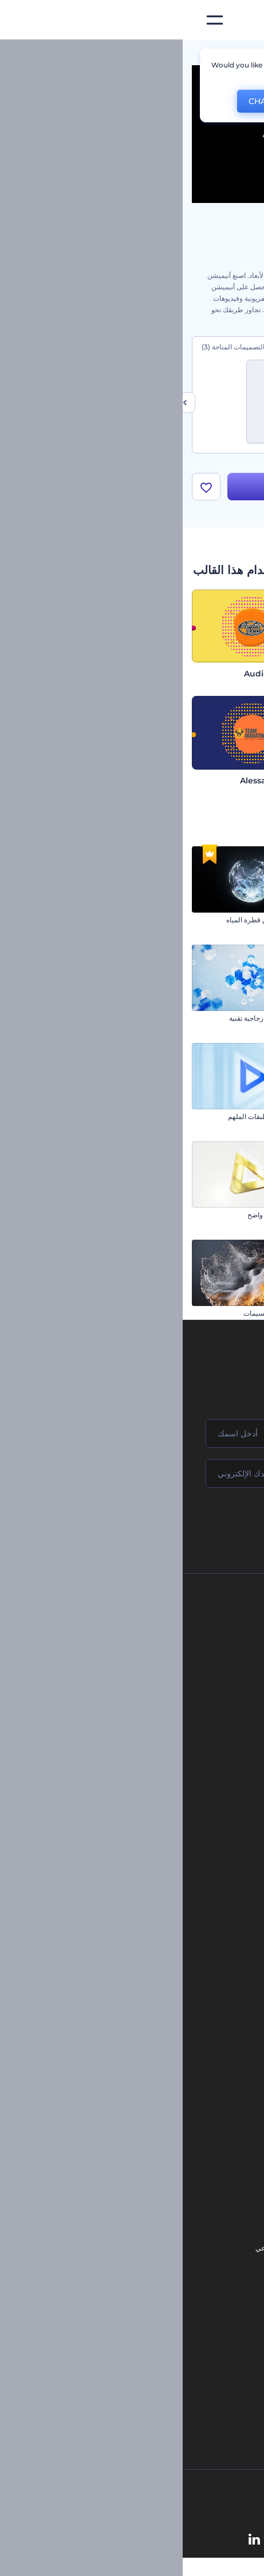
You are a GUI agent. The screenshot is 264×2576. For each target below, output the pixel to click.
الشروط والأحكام (132, 1733)
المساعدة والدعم (133, 1675)
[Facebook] (196, 2540)
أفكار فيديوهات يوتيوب (159, 2364)
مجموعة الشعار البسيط (221, 1215)
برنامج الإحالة (138, 1695)
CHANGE (83, 101)
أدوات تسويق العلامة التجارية (132, 1857)
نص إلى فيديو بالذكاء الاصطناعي (145, 2287)
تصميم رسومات (150, 1962)
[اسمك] (132, 1434)
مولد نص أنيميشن (149, 2144)
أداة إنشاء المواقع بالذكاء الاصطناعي (140, 2306)
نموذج (164, 2001)
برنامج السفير (137, 1790)
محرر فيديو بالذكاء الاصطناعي (148, 2268)
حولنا (150, 1618)
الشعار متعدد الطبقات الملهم (86, 1117)
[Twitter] (124, 2540)
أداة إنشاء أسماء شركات (156, 2326)
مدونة (164, 1876)
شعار (164, 1943)
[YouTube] (97, 2540)
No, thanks (155, 101)
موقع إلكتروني (152, 1981)
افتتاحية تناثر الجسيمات (94, 1313)
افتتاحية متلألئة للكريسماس (215, 920)
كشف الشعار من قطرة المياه (86, 920)
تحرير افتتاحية (154, 2125)
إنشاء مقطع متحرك (146, 2086)
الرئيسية (243, 53)
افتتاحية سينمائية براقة (223, 1117)
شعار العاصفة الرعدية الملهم (214, 1313)
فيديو (165, 1924)
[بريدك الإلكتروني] (132, 1474)
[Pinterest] (150, 2540)
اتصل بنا (146, 1637)
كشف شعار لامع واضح (96, 1215)
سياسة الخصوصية (132, 1714)
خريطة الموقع (138, 1752)
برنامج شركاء (138, 1771)
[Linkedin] (71, 2540)
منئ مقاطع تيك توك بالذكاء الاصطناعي (136, 2344)
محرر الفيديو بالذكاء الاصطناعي (146, 2229)
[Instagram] (175, 2540)
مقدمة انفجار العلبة (228, 1018)
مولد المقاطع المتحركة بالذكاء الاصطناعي (132, 2248)
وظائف (147, 1656)
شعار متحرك (155, 2105)
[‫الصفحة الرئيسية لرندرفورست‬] (237, 20)
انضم (212, 1522)
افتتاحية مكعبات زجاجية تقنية (87, 1018)
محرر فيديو (158, 2163)
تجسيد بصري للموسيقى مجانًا (132, 2067)
